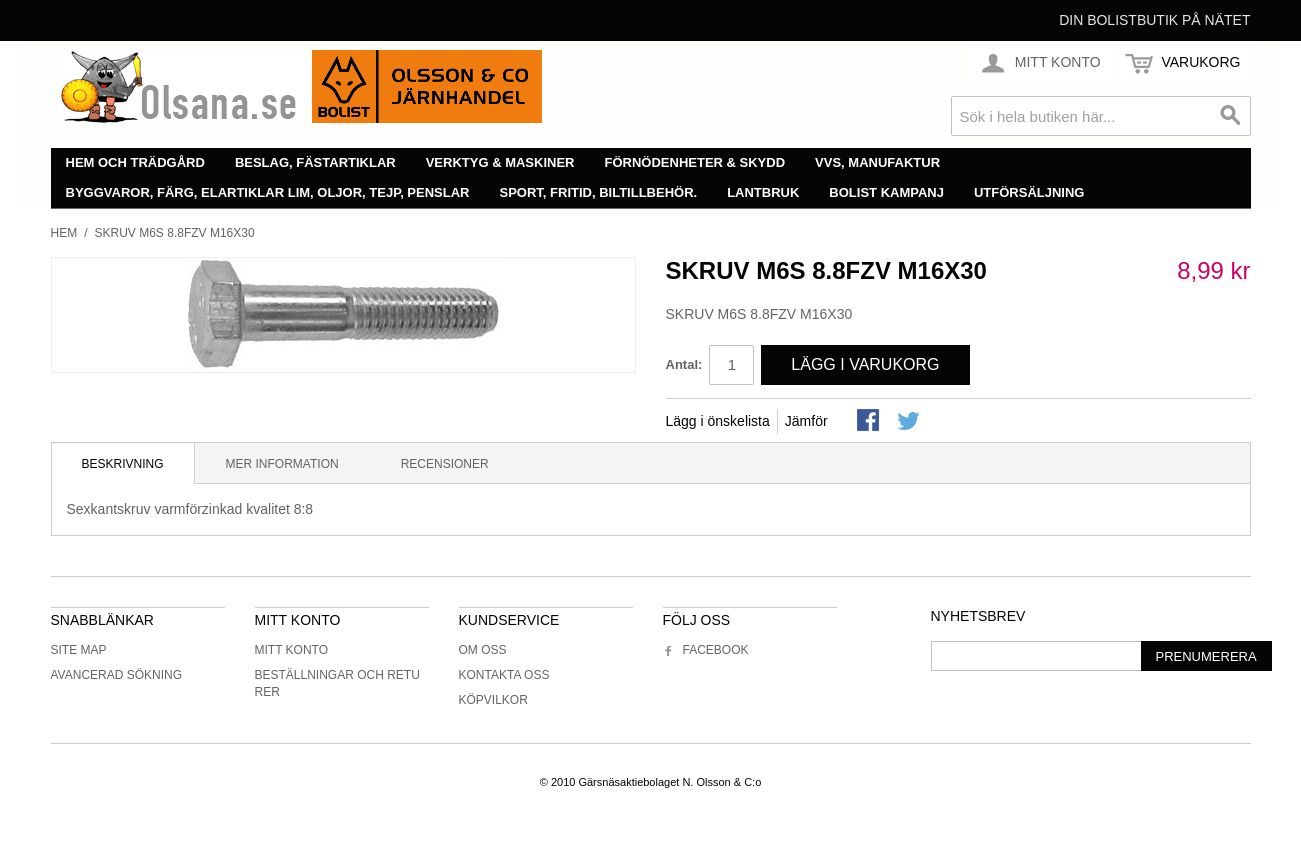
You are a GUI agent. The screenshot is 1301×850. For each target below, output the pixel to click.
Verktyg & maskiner (500, 162)
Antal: (684, 364)
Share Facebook (870, 422)
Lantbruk (763, 192)
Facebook (706, 650)
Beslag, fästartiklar (315, 162)
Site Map (79, 650)
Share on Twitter (910, 422)
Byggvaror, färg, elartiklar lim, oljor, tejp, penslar (268, 192)
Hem (64, 233)
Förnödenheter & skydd (695, 162)
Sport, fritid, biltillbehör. (599, 192)
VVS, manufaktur (877, 162)
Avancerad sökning (117, 675)
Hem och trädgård (135, 162)
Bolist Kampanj (886, 192)
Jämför (806, 421)
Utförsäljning (1029, 192)
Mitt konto (292, 650)
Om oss (483, 650)
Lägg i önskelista (718, 421)
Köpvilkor (493, 700)
